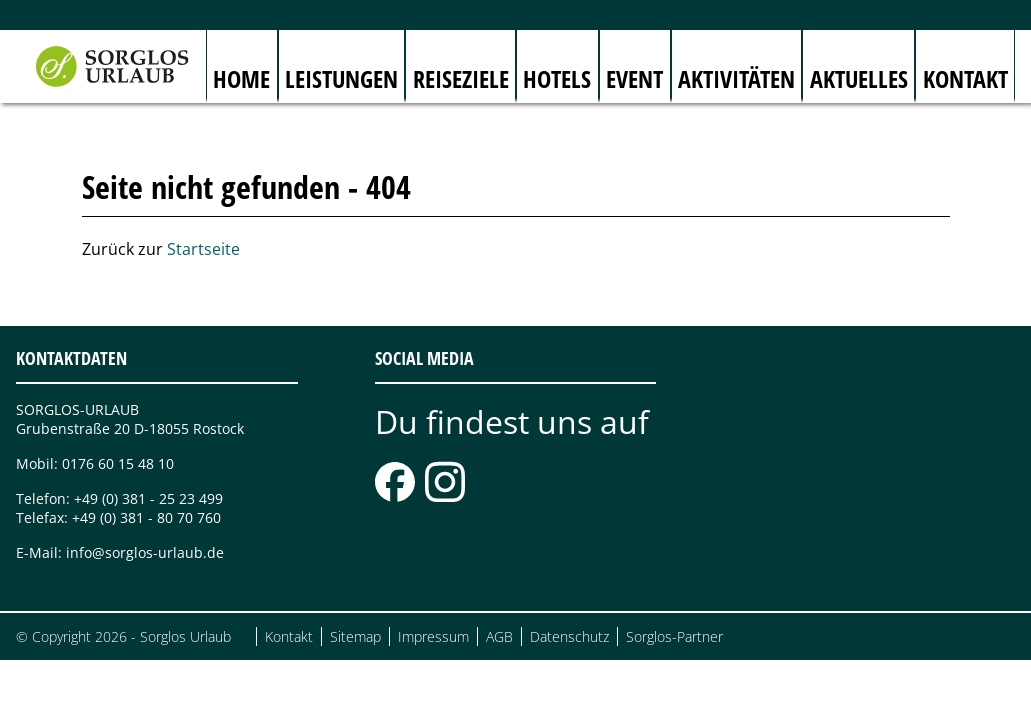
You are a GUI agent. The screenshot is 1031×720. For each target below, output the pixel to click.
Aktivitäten (736, 78)
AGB (499, 636)
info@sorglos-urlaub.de (145, 552)
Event (634, 78)
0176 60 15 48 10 (118, 463)
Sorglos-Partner (674, 636)
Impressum (433, 636)
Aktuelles (859, 78)
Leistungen (341, 78)
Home (241, 78)
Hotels (557, 78)
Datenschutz (569, 636)
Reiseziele (461, 78)
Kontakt (965, 78)
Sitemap (355, 636)
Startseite (203, 249)
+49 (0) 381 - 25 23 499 (148, 498)
